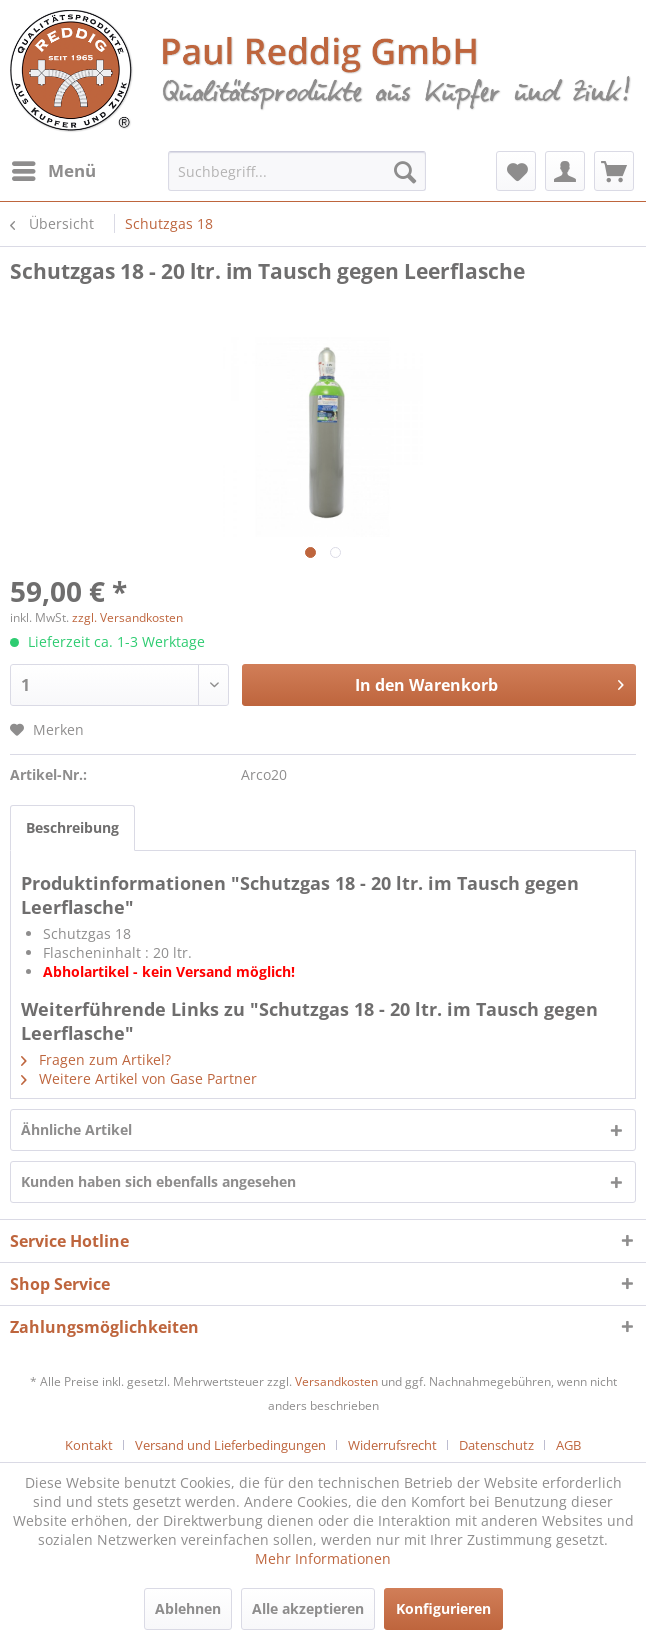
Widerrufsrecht (392, 1445)
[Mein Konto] (565, 171)
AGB (568, 1445)
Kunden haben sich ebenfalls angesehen (158, 1181)
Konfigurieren (443, 1608)
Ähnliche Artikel (76, 1129)
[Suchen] (405, 171)
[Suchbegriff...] (297, 171)
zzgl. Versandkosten (127, 617)
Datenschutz (496, 1445)
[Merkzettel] (516, 171)
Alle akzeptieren (308, 1608)
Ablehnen (188, 1608)
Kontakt (89, 1445)
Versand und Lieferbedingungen (230, 1445)
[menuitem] (53, 171)
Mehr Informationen (323, 1558)
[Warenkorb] (614, 171)
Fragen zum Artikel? (96, 1059)
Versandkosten (336, 1381)
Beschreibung (72, 827)
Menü (54, 168)
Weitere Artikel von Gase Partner (139, 1078)
